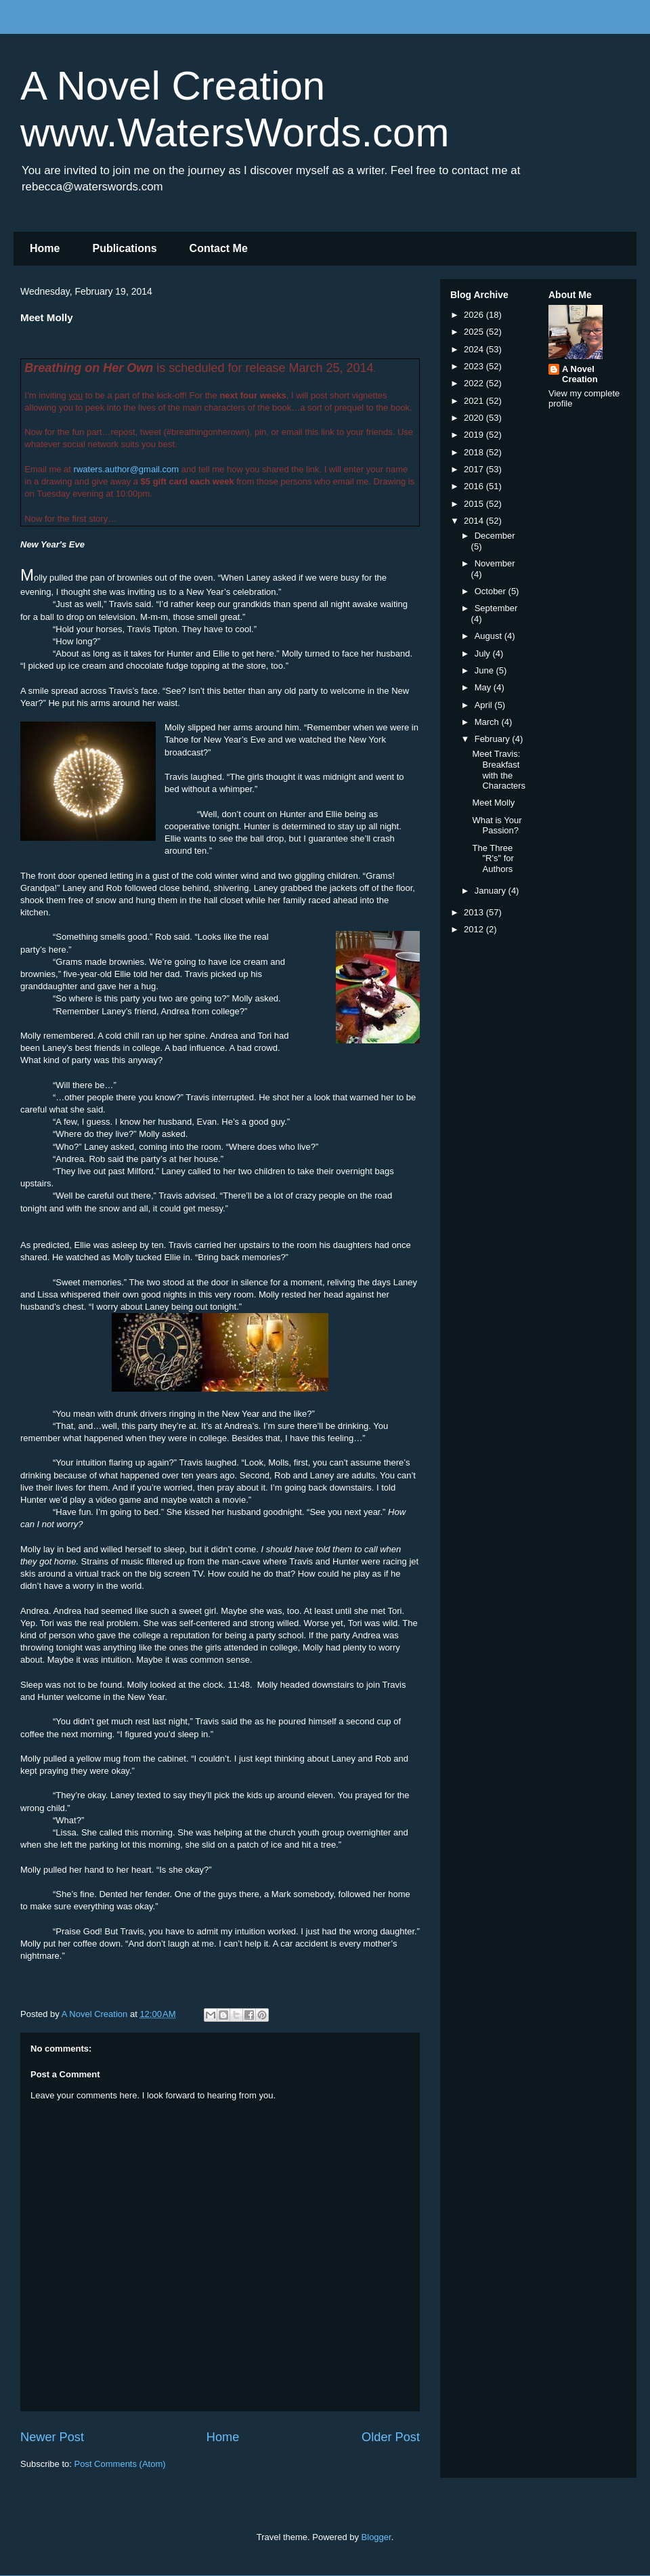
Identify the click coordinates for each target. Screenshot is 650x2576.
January (491, 891)
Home (45, 248)
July (484, 653)
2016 (475, 486)
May (484, 687)
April (485, 705)
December (495, 536)
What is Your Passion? (496, 825)
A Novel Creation (580, 374)
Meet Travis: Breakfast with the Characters (498, 770)
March (488, 722)
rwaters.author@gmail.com (126, 469)
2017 (475, 469)
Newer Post (52, 2437)
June (485, 670)
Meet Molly (493, 802)
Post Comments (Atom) (120, 2464)
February (494, 739)
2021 (475, 401)
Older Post (391, 2437)
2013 (475, 912)
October (491, 591)
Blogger (376, 2537)
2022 (475, 383)
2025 (475, 332)
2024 (475, 349)
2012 (475, 929)
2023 (475, 366)
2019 (475, 435)
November (495, 563)
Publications (124, 248)
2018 (475, 452)
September (496, 608)
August (489, 636)
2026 (475, 315)
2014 (475, 521)
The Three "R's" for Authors (492, 858)
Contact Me (219, 248)
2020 (475, 418)
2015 (475, 504)
